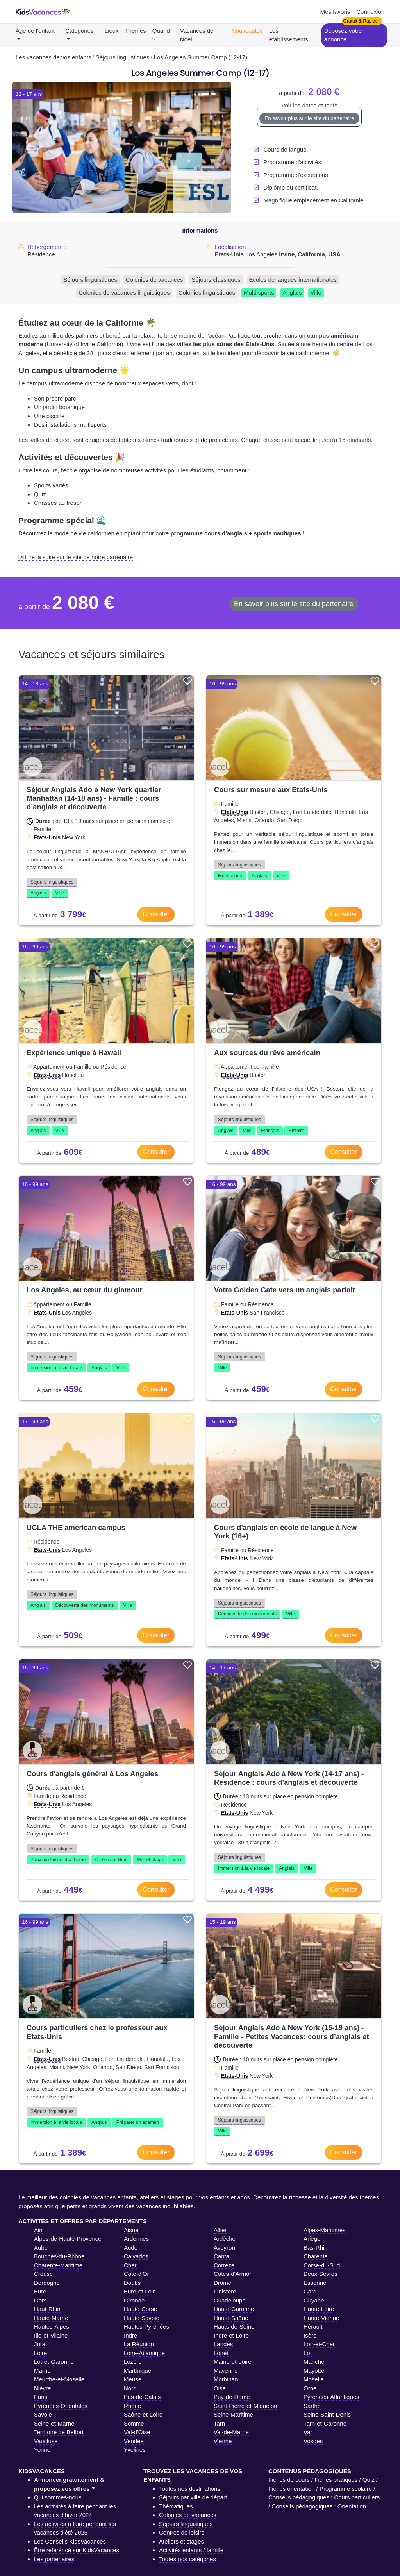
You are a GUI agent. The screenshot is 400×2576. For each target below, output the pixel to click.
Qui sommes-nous (58, 2497)
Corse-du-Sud (322, 2265)
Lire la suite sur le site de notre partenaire (79, 557)
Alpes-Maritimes (325, 2230)
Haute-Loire (319, 2309)
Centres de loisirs (181, 2532)
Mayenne (226, 2370)
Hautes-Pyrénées (146, 2326)
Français (270, 1130)
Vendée (134, 2441)
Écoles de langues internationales (293, 279)
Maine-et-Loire (233, 2361)
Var (308, 2432)
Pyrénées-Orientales (61, 2405)
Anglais (292, 292)
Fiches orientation (291, 2488)
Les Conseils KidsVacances (70, 2541)
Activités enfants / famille (191, 2550)
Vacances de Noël (197, 35)
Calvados (136, 2256)
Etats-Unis (229, 254)
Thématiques (176, 2506)
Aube (41, 2247)
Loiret (221, 2353)
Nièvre (42, 2388)
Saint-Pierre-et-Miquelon (245, 2405)
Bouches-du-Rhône (59, 2256)
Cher (130, 2265)
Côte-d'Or (136, 2273)
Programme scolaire (346, 2488)
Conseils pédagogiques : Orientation (318, 2506)
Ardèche (225, 2238)
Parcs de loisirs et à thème (58, 1859)
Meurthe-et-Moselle (59, 2379)
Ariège (312, 2238)
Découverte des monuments (84, 1605)
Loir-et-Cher (319, 2344)
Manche (314, 2361)
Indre (130, 2335)
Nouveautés (247, 30)
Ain (38, 2230)
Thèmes (135, 30)
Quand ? (161, 35)
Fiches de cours (289, 2479)
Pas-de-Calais (142, 2397)
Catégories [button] (79, 30)
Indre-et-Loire (231, 2335)
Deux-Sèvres (321, 2273)
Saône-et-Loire (143, 2414)
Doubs (132, 2282)
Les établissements (288, 35)
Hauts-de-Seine (234, 2326)
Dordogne (47, 2282)
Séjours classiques (215, 279)
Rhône (132, 2405)
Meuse (132, 2379)
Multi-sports (259, 292)
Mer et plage (150, 1859)
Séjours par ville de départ (193, 2497)
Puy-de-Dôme (232, 2397)
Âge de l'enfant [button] (35, 30)
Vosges (313, 2441)
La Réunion (139, 2344)
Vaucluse (46, 2441)
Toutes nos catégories (187, 2559)
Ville (316, 292)
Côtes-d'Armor (232, 2273)
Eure (40, 2291)
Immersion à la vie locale (56, 1367)
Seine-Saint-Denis (327, 2414)
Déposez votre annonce (343, 35)
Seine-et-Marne (54, 2423)
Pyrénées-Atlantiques (331, 2397)
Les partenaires (54, 2559)
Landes (223, 2344)
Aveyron (224, 2247)
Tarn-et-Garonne (325, 2423)
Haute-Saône (231, 2318)
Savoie (43, 2414)
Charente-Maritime (58, 2265)
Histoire (296, 1130)
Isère (310, 2335)
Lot (308, 2353)
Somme (134, 2423)
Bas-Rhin (316, 2247)
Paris (40, 2397)
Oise (220, 2388)
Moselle (314, 2379)
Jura (39, 2344)
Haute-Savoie (141, 2318)
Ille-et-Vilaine (51, 2335)
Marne (42, 2370)
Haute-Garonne (234, 2309)
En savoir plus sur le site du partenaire (309, 118)
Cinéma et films (111, 1859)
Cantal (222, 2256)
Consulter (156, 914)
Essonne (315, 2282)
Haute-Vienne (321, 2318)
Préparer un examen (137, 2122)
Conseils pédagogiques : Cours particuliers (324, 2497)
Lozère (133, 2361)
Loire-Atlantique (144, 2353)
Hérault (313, 2326)
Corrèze (224, 2265)
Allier (220, 2230)
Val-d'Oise (137, 2432)
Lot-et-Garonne (54, 2361)
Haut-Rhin (47, 2309)
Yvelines (135, 2449)
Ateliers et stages (181, 2541)
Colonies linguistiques (207, 292)
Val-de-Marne (231, 2432)
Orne (310, 2388)
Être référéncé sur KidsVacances (76, 2550)
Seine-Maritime (233, 2414)
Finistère (225, 2291)
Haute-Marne (51, 2318)
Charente (316, 2256)
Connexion (370, 11)
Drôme (222, 2282)
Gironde (134, 2300)
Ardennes (136, 2238)
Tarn (219, 2423)
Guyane (314, 2300)
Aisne (131, 2230)
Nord (130, 2388)
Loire (40, 2353)
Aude (131, 2247)
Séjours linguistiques (90, 279)
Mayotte (314, 2370)
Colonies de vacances (154, 279)
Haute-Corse (140, 2309)
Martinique (137, 2370)
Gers (40, 2300)
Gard (310, 2291)
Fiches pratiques (335, 2479)
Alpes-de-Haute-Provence (68, 2238)
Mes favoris (335, 11)
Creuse (43, 2273)
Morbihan (226, 2379)
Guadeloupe (230, 2300)
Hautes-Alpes (51, 2326)
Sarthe (312, 2405)
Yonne (42, 2449)
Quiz (368, 2479)
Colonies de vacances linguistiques (124, 292)
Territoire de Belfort (59, 2432)
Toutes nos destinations (189, 2488)
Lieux (112, 30)
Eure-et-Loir (139, 2291)
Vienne (223, 2441)
